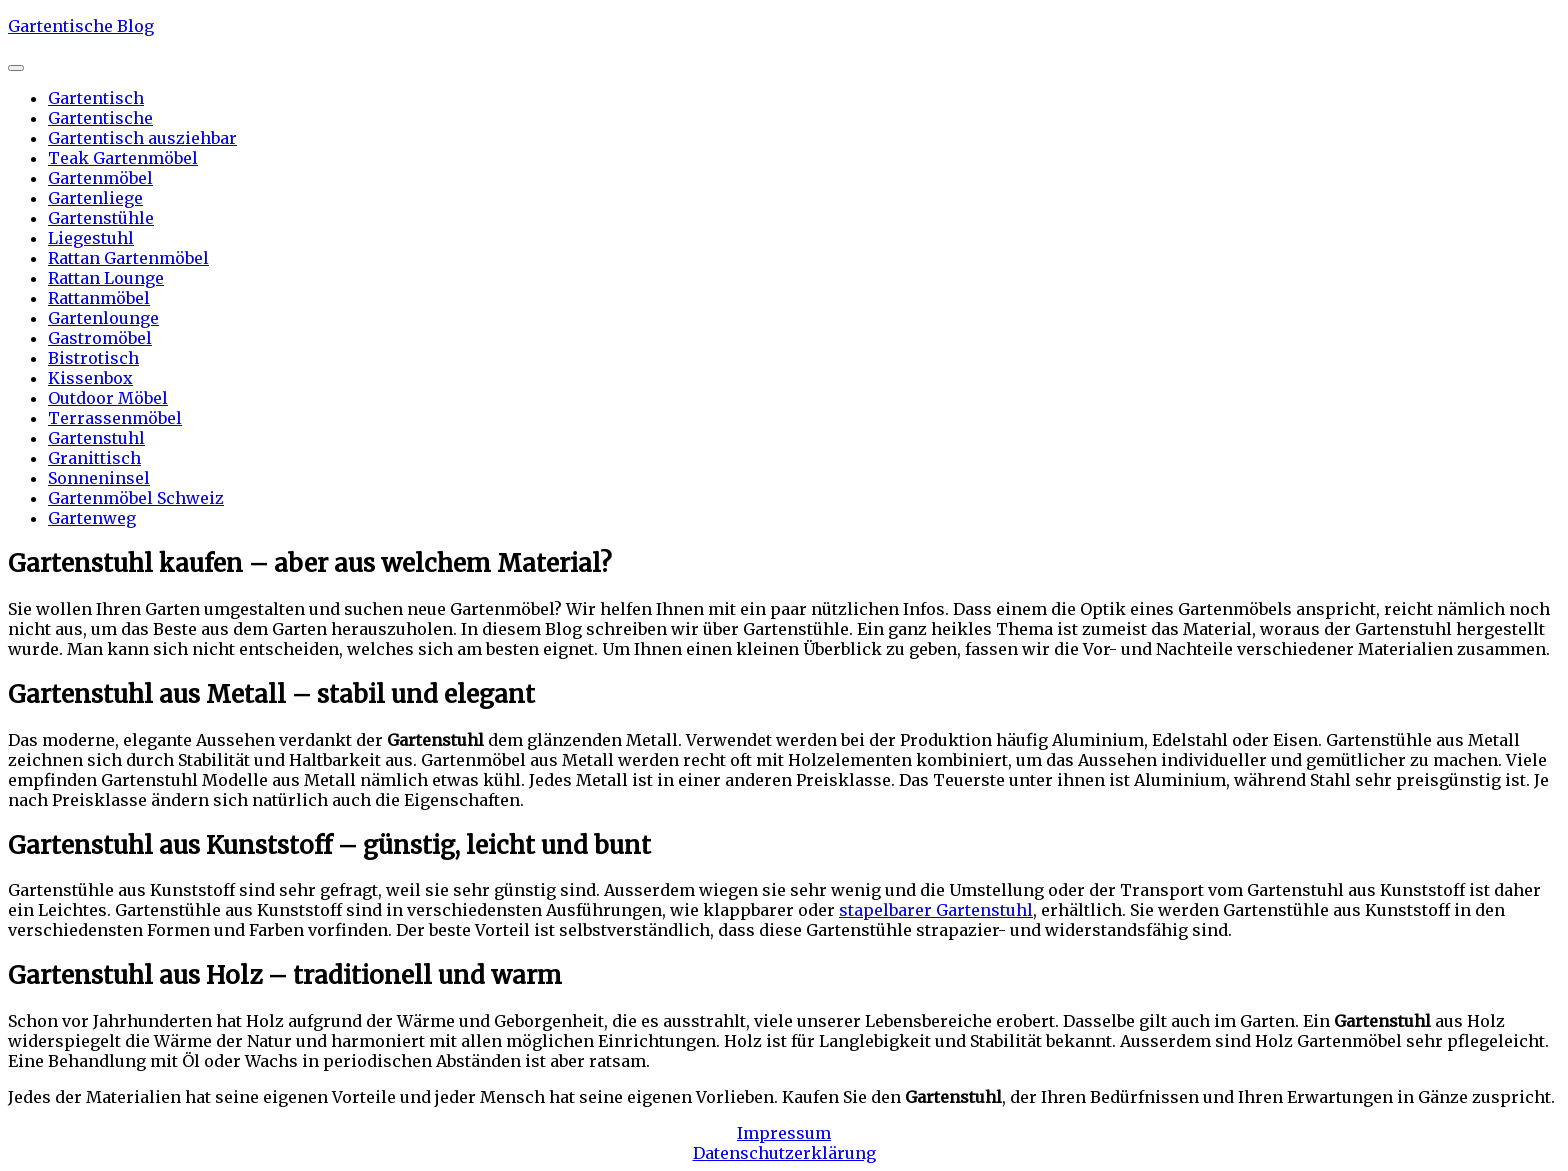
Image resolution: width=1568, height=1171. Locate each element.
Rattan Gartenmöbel (128, 258)
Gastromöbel (100, 338)
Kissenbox (90, 378)
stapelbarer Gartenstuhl (936, 910)
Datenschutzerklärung (784, 1153)
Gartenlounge (103, 318)
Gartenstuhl (96, 438)
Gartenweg (92, 518)
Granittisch (94, 458)
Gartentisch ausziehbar (142, 138)
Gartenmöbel (100, 178)
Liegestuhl (91, 238)
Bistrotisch (93, 358)
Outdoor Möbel (108, 398)
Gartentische (100, 118)
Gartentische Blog (81, 26)
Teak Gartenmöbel (123, 158)
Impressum (784, 1133)
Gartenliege (95, 198)
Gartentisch (96, 98)
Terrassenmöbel (115, 418)
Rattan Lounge (106, 278)
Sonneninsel (99, 478)
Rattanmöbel (99, 298)
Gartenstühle (101, 218)
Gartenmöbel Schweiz (136, 498)
